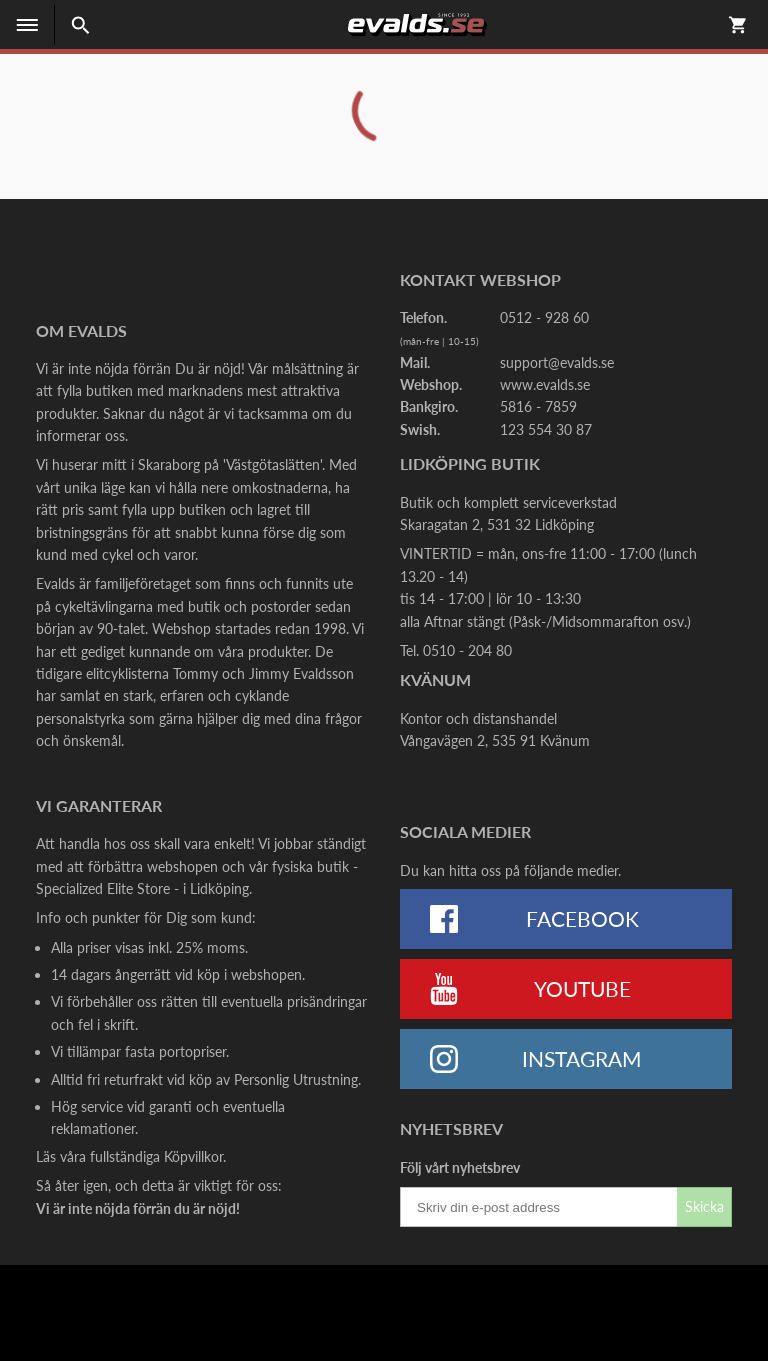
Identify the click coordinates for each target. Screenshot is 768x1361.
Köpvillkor (193, 1156)
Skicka (704, 1206)
